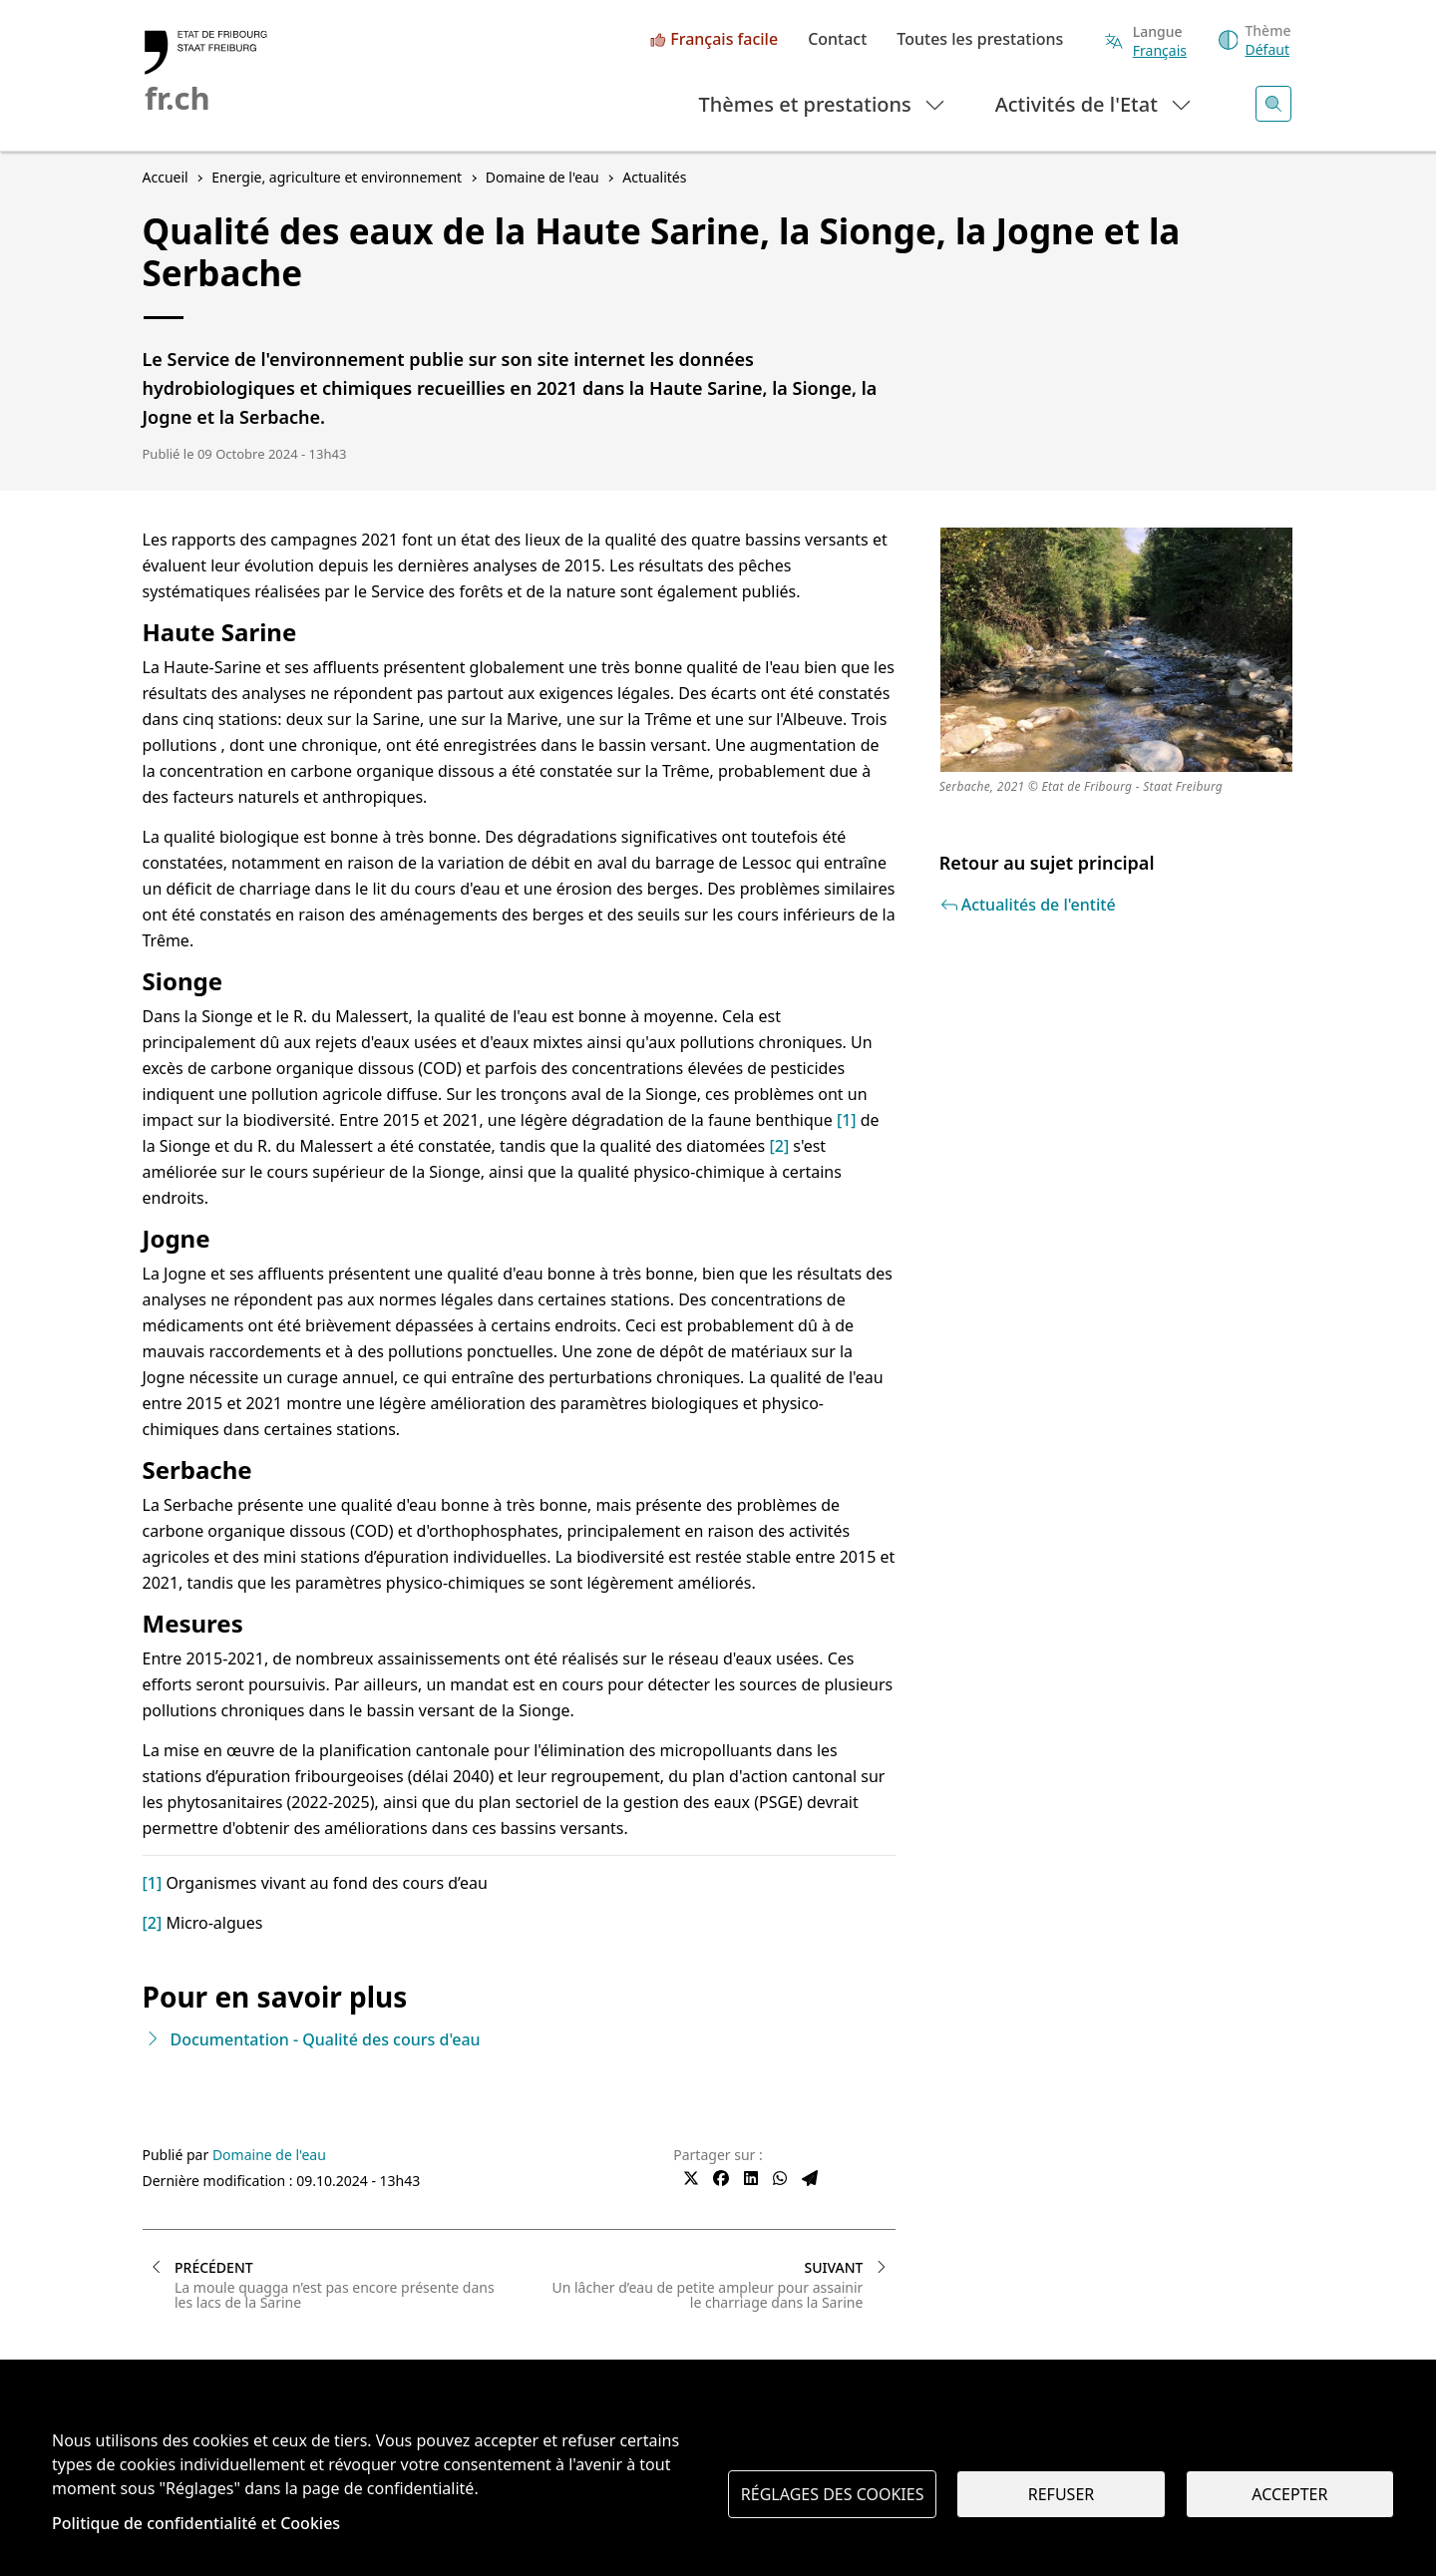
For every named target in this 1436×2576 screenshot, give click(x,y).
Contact (837, 40)
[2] (779, 1146)
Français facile (724, 40)
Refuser (1061, 2494)
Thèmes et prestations (823, 103)
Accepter (1289, 2494)
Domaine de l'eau (269, 2154)
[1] (847, 1120)
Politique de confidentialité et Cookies (196, 2523)
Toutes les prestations (980, 40)
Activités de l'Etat (1094, 103)
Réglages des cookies (832, 2494)
